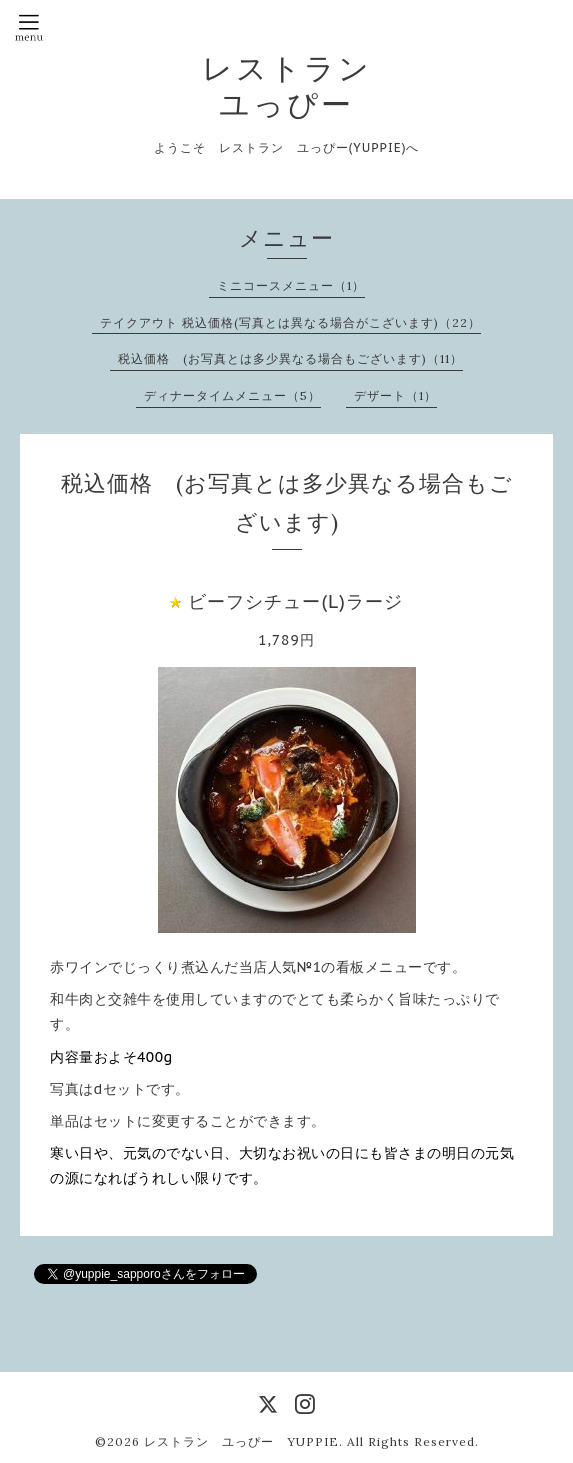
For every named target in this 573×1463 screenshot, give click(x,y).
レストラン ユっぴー (287, 86)
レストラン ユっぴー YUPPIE (241, 1441)
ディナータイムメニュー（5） (232, 395)
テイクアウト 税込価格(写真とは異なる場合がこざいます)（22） (290, 322)
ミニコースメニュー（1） (291, 285)
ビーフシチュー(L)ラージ (295, 601)
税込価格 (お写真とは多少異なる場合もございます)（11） (290, 358)
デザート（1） (395, 395)
